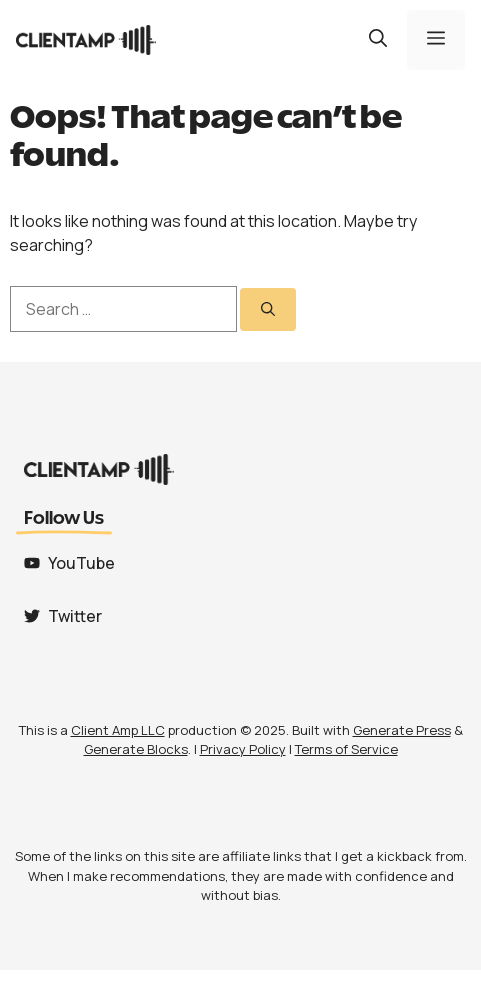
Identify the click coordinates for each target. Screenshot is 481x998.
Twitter (75, 616)
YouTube (81, 563)
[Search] (268, 309)
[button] (378, 40)
